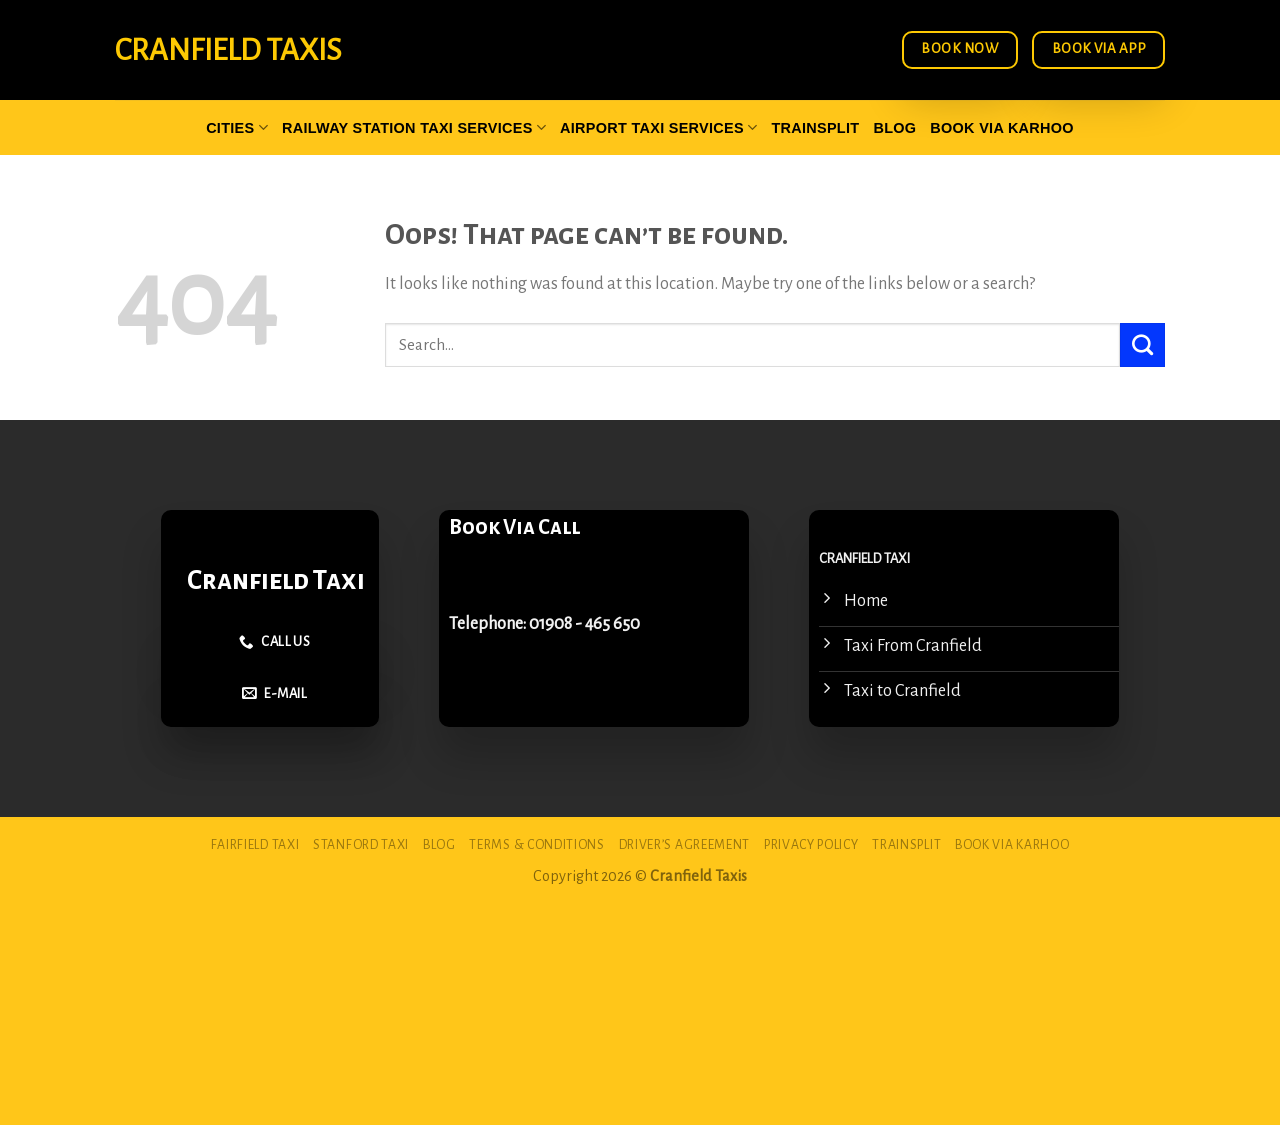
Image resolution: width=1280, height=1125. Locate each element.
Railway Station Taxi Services (414, 127)
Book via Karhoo (1002, 128)
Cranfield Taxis (228, 50)
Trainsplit (815, 128)
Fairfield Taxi (255, 845)
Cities (237, 127)
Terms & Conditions (536, 845)
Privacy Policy (811, 845)
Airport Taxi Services (658, 127)
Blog (894, 128)
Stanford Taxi (361, 845)
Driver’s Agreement (684, 845)
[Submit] (1142, 345)
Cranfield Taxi (276, 580)
